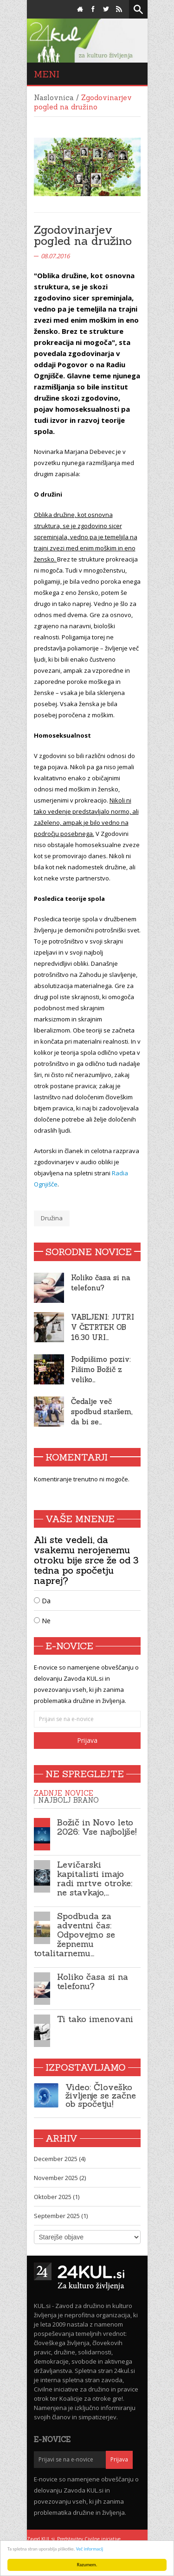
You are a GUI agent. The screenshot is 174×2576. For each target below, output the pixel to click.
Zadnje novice (63, 1793)
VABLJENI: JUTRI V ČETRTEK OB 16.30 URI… (102, 1327)
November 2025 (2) (60, 2178)
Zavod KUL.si (41, 2539)
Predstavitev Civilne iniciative (89, 2539)
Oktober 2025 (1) (56, 2197)
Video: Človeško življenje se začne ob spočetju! (100, 2095)
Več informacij (89, 2549)
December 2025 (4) (59, 2159)
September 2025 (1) (61, 2216)
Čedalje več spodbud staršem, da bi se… (101, 1411)
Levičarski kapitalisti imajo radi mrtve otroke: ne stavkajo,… (94, 1878)
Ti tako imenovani (95, 2019)
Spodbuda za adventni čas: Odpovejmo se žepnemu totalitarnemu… (74, 1934)
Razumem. (87, 2565)
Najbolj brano (68, 1800)
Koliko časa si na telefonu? (92, 1981)
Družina (52, 1218)
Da (42, 1600)
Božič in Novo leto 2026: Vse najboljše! (96, 1827)
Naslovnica (54, 97)
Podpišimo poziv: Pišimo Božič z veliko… (101, 1369)
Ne (42, 1620)
